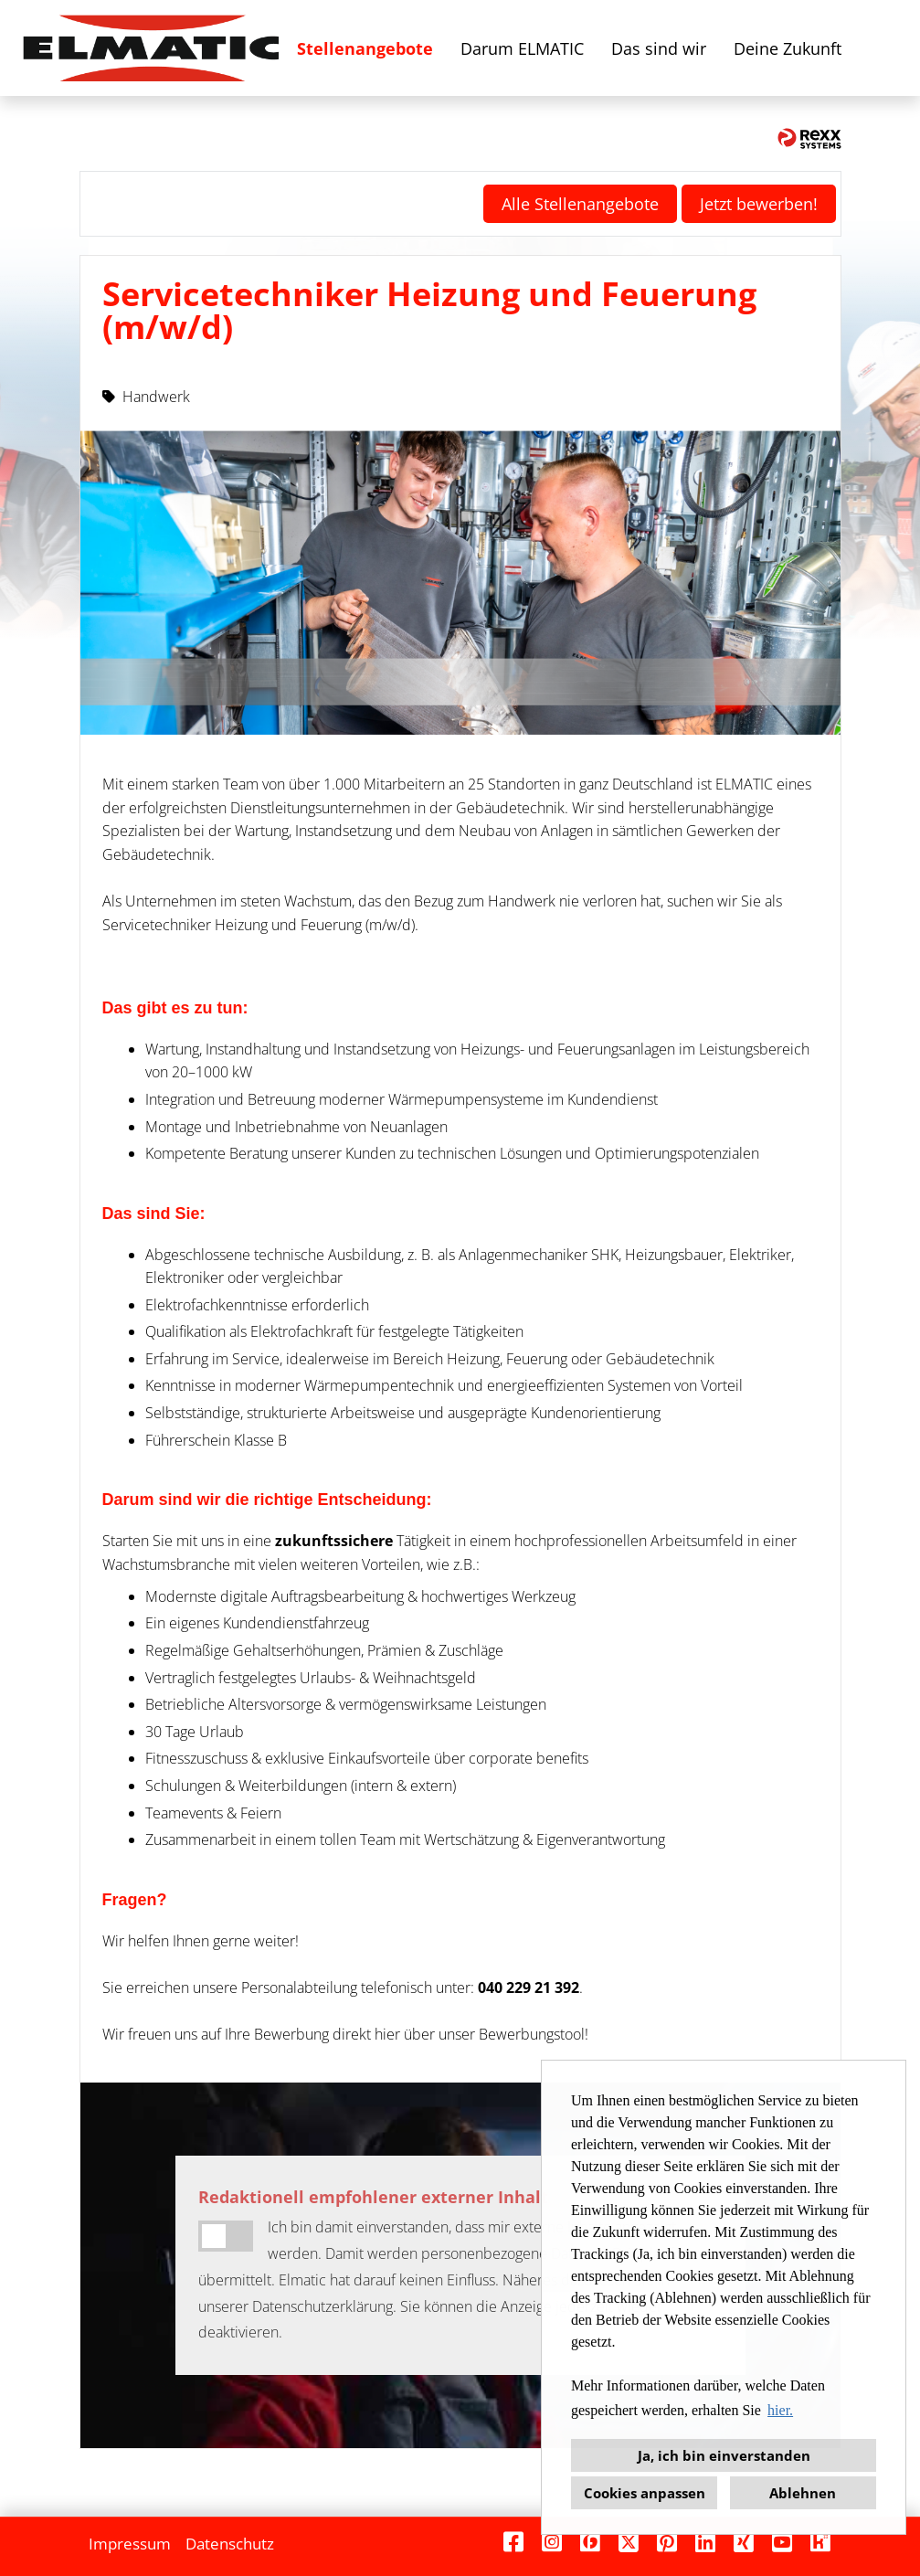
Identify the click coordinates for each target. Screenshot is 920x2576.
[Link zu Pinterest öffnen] (667, 2542)
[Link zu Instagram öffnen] (551, 2542)
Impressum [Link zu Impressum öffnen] (130, 2543)
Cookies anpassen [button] (644, 2493)
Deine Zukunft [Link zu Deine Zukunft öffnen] (787, 48)
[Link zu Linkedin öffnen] (705, 2542)
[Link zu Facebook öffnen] (513, 2542)
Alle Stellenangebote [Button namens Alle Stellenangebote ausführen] (580, 204)
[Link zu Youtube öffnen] (782, 2542)
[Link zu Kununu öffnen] (820, 2542)
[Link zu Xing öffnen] (743, 2542)
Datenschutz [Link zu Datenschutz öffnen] (229, 2543)
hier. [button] (780, 2410)
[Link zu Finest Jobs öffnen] (590, 2542)
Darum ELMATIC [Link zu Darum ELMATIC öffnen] (522, 48)
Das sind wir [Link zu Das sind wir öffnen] (658, 48)
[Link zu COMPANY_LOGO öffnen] (151, 48)
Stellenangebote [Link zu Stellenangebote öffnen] (365, 48)
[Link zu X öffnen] (628, 2542)
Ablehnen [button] (802, 2493)
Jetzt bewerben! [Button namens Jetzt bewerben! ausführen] (759, 204)
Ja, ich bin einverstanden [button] (724, 2455)
